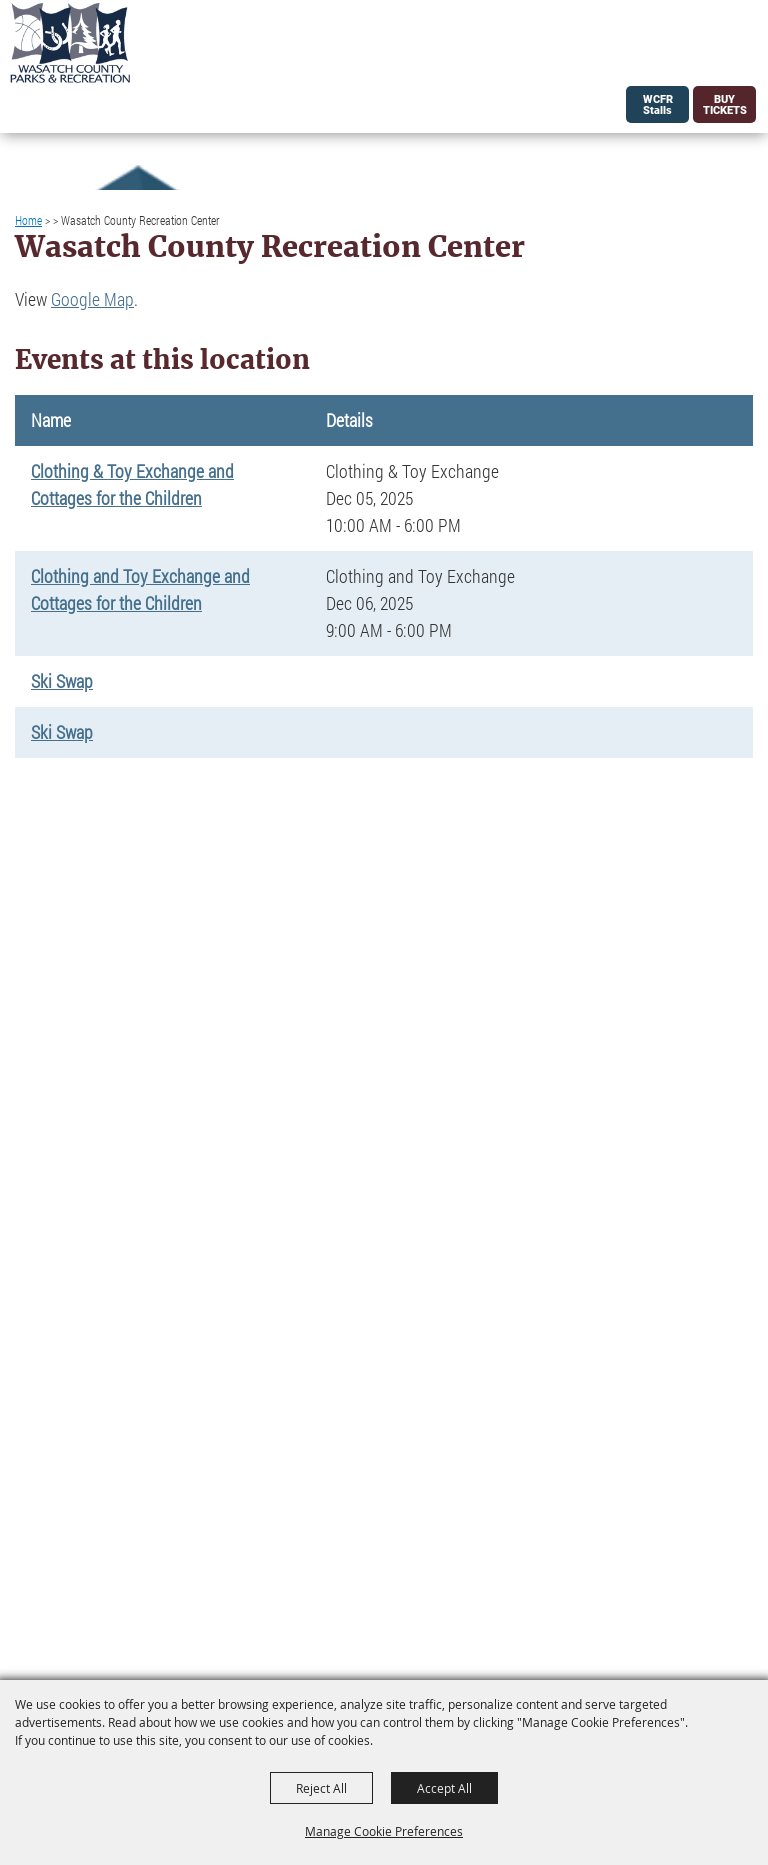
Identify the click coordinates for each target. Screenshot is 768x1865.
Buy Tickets (725, 105)
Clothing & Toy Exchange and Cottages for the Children (132, 484)
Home (28, 220)
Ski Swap (62, 681)
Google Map (92, 299)
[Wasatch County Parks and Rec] (70, 43)
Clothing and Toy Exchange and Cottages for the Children (140, 589)
